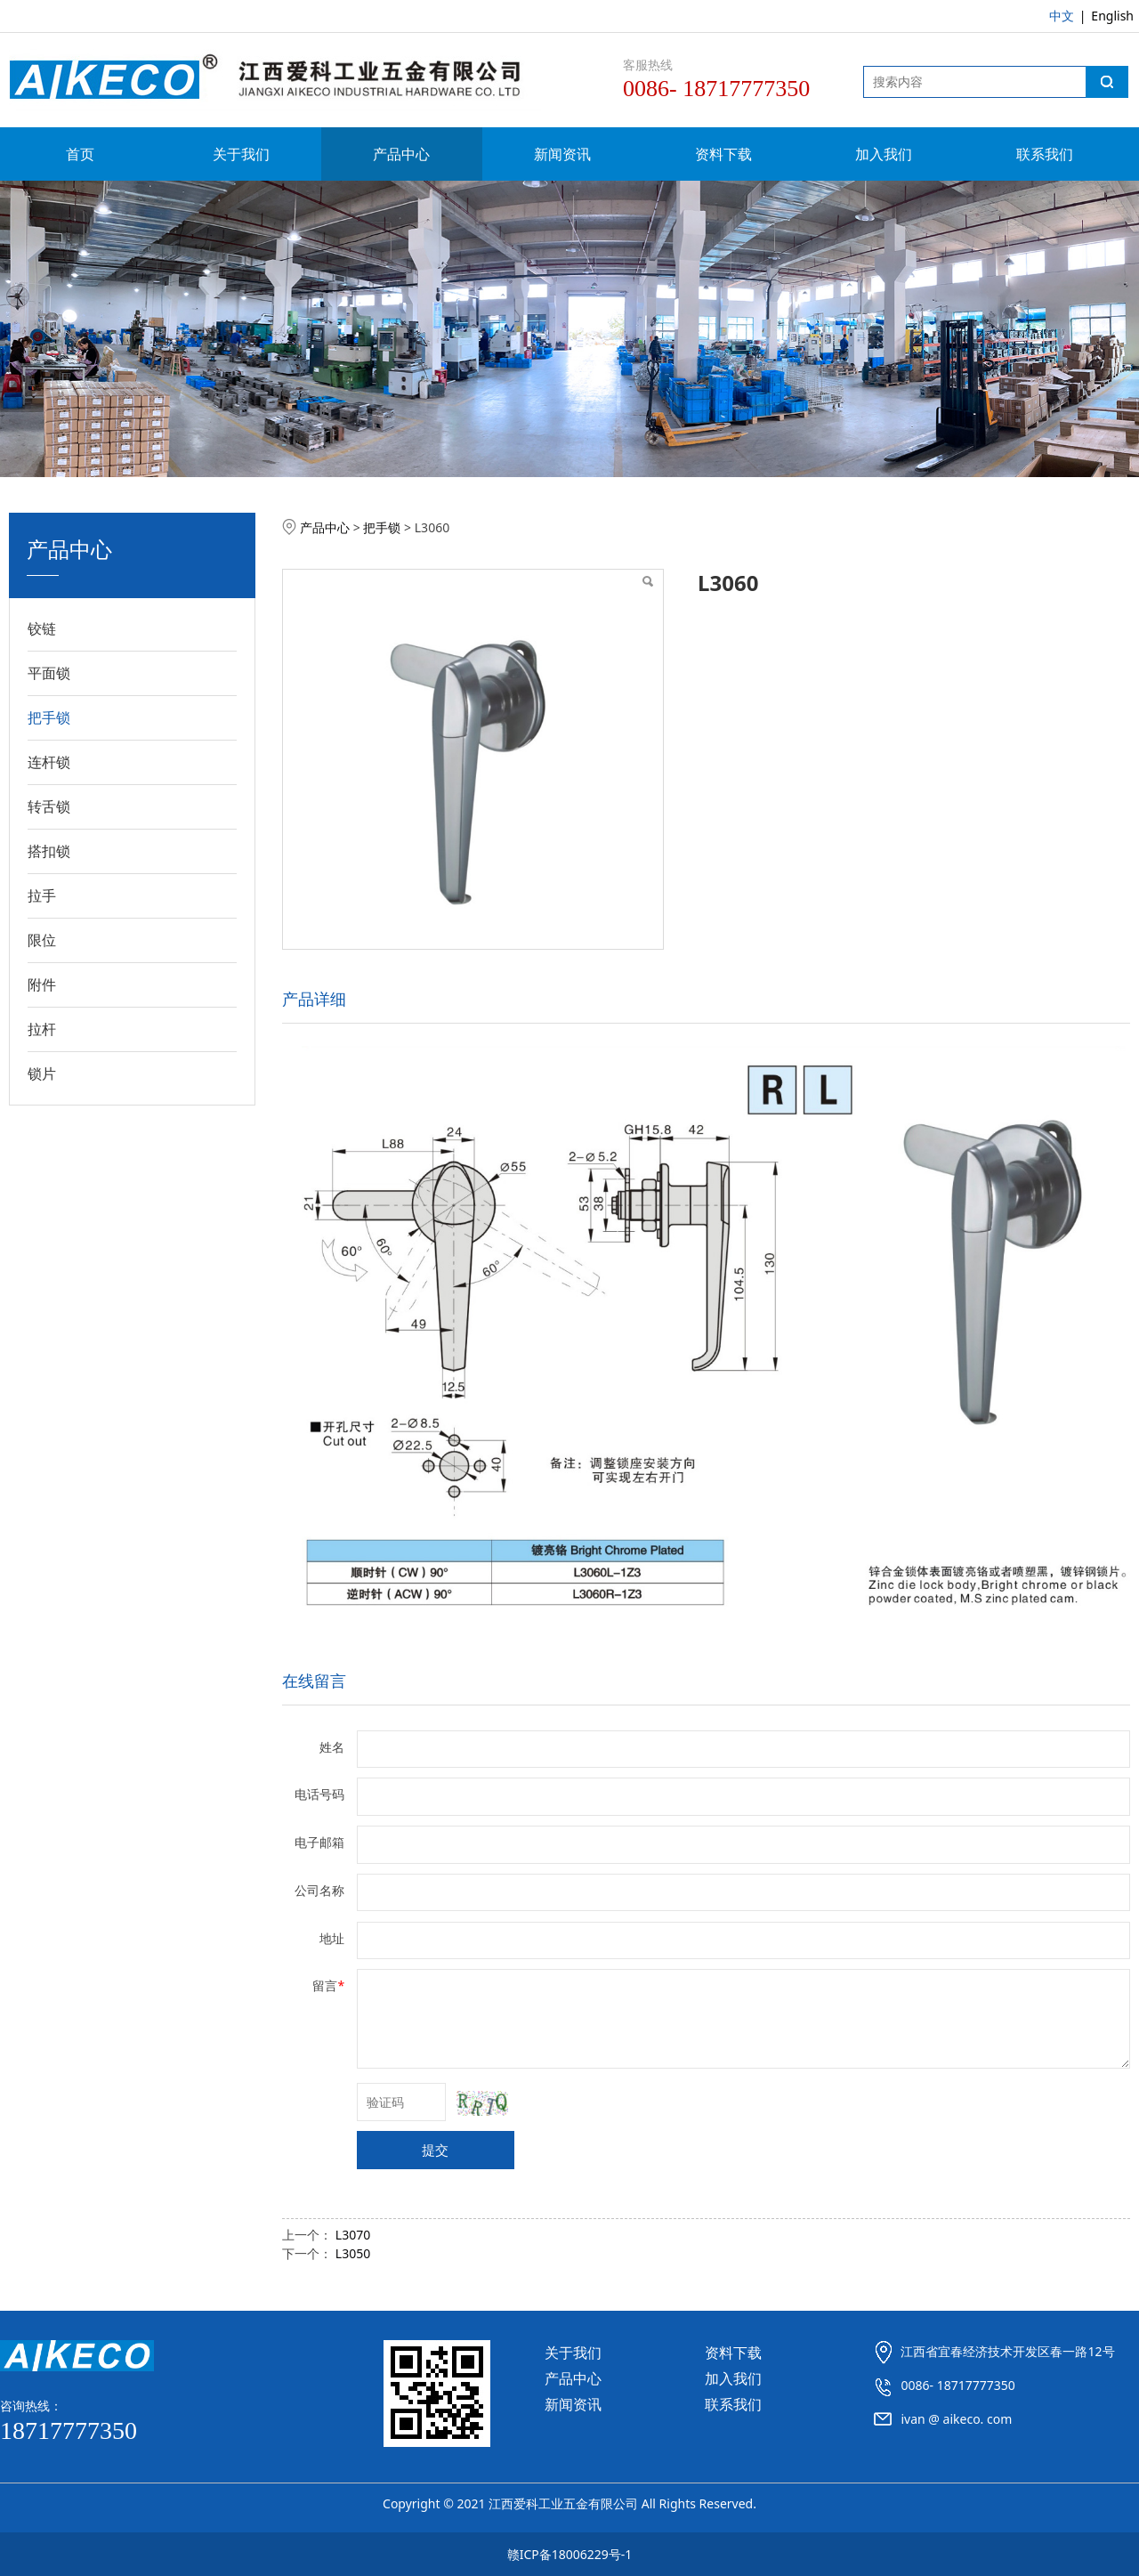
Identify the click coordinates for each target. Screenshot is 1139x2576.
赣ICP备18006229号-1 (570, 2554)
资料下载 (723, 154)
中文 (1061, 15)
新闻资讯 (562, 154)
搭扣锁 (49, 851)
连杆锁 (49, 762)
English (1112, 15)
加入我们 (883, 154)
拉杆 (42, 1029)
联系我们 (1044, 154)
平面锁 (49, 673)
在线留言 (314, 1680)
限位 (42, 940)
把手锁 (49, 717)
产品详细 (314, 998)
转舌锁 (49, 806)
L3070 (352, 2234)
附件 (42, 984)
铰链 (42, 628)
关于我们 (241, 154)
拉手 (42, 895)
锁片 (42, 1073)
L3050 (352, 2253)
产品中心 (401, 154)
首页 (80, 154)
